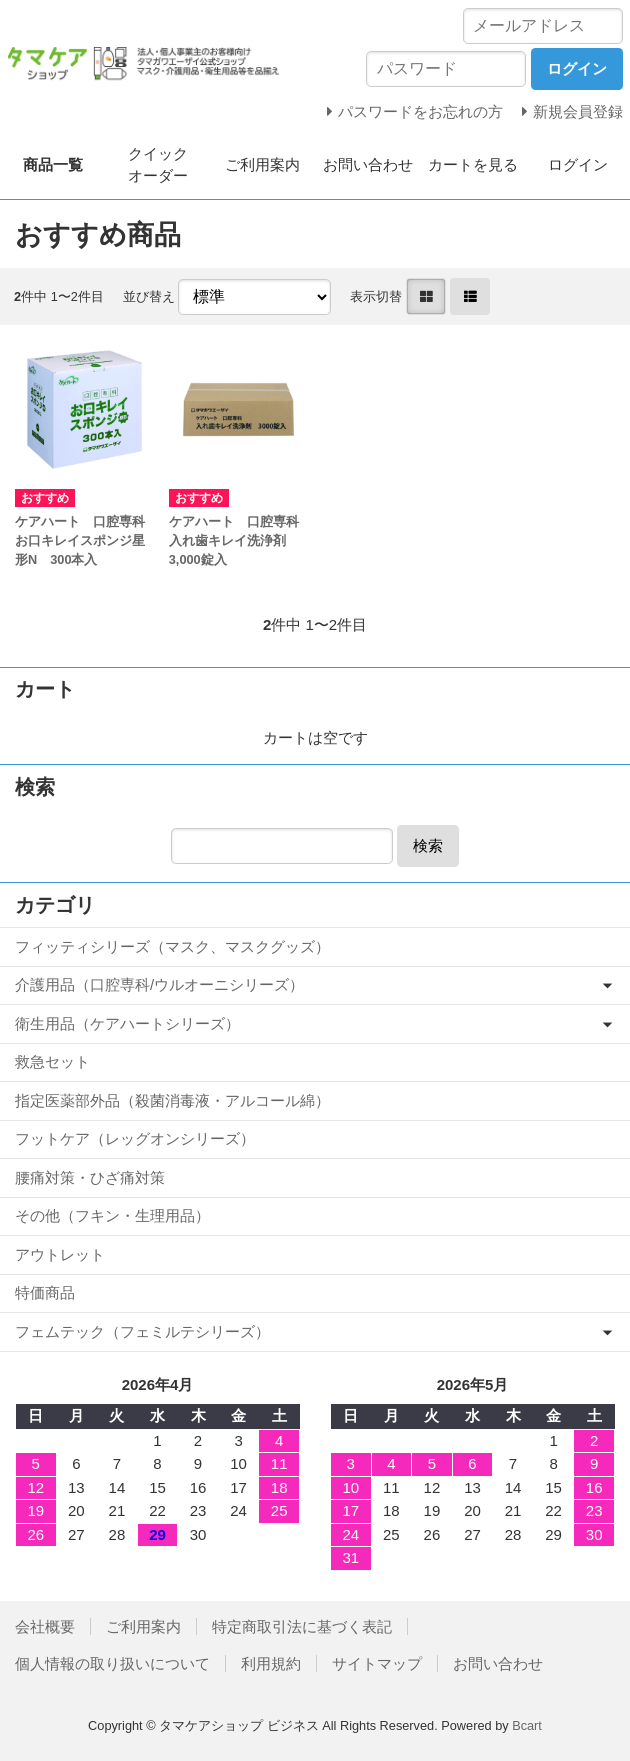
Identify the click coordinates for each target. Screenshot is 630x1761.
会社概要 (45, 1626)
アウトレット (60, 1254)
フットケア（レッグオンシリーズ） (135, 1138)
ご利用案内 (262, 164)
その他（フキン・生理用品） (112, 1215)
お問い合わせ (368, 164)
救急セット (52, 1061)
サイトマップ (377, 1663)
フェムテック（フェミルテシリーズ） (142, 1331)
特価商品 (45, 1292)
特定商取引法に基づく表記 (302, 1626)
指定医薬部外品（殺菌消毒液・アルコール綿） (172, 1100)
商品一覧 (53, 164)
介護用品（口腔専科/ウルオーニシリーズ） (159, 984)
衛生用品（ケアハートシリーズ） (127, 1023)
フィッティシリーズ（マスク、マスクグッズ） (172, 946)
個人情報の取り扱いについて (112, 1663)
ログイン (578, 164)
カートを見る (473, 164)
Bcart (527, 1725)
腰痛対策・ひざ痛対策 (90, 1177)
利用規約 (271, 1663)
